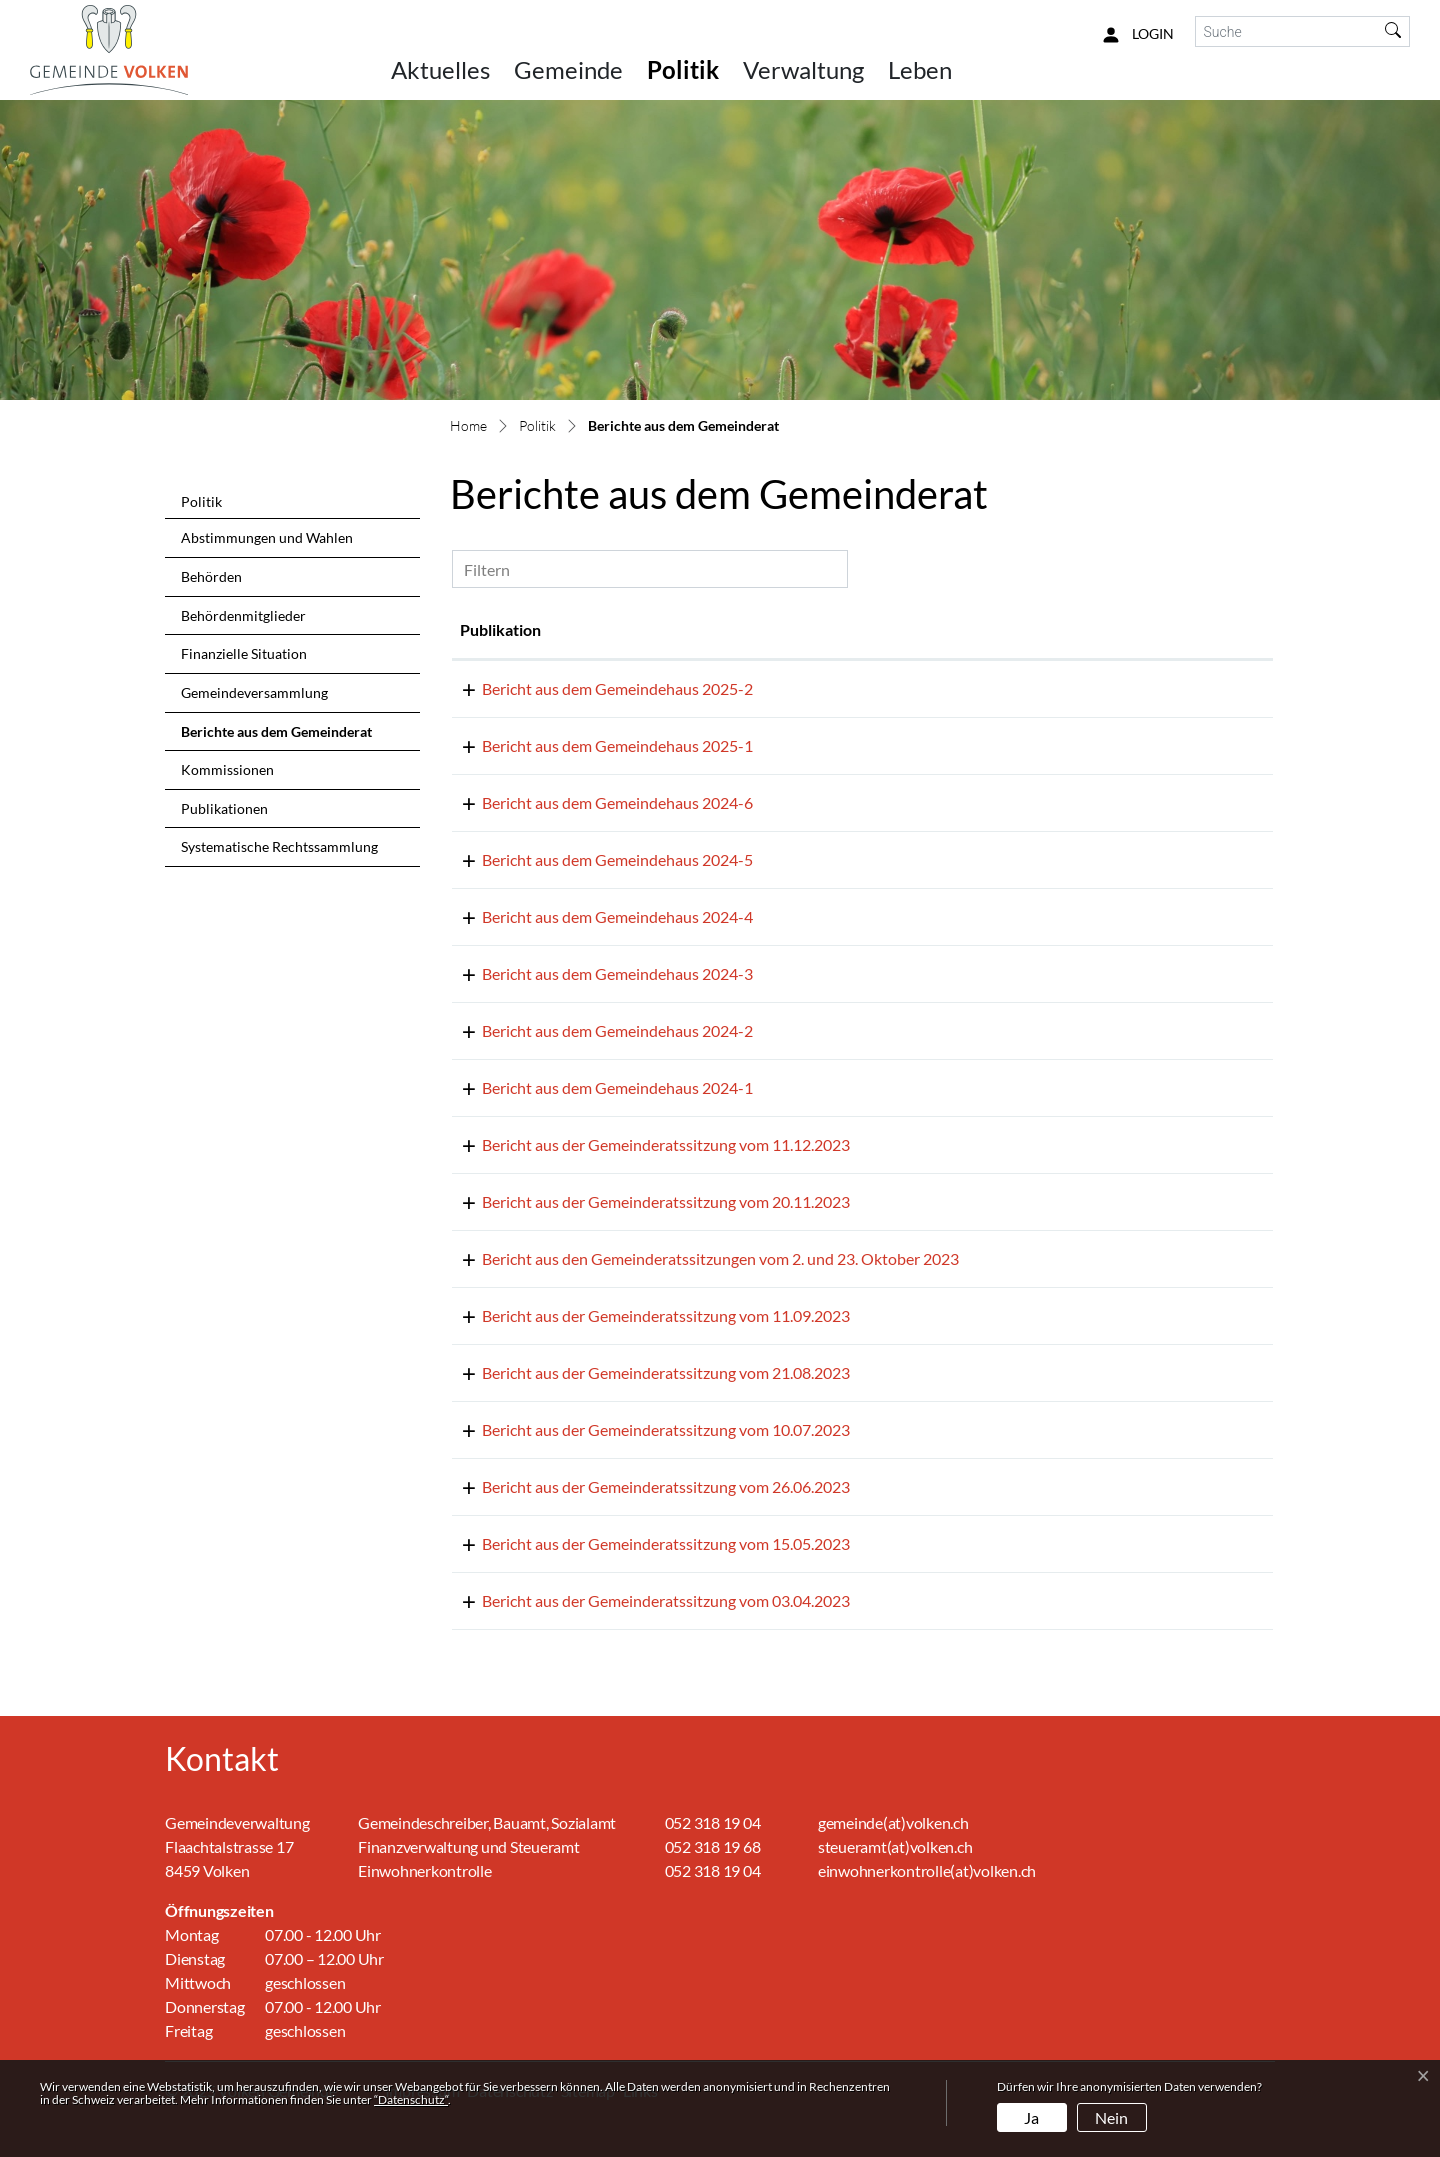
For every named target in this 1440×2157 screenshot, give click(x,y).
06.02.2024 (499, 1030)
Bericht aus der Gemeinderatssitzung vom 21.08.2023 (776, 1372)
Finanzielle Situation (244, 653)
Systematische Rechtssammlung (279, 846)
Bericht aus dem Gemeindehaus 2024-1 (727, 1087)
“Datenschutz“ (411, 2099)
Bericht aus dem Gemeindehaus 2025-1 (727, 745)
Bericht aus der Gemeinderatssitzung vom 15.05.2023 (776, 1543)
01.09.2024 (499, 802)
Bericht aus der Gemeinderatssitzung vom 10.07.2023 (776, 1429)
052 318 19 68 (713, 1846)
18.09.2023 (499, 1315)
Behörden (211, 576)
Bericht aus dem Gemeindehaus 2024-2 (727, 1030)
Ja (1031, 2117)
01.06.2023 (499, 1543)
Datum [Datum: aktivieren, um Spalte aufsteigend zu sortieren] (484, 629)
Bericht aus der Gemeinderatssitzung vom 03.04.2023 (776, 1600)
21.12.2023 (499, 1144)
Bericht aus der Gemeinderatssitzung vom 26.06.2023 (776, 1486)
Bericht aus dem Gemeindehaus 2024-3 (727, 973)
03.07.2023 (499, 1486)
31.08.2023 (499, 1372)
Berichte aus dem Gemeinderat (276, 737)
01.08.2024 (499, 859)
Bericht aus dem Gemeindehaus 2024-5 (727, 859)
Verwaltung (803, 69)
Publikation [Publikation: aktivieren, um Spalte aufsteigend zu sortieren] (632, 629)
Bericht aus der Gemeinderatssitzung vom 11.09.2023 (776, 1315)
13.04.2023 (499, 1600)
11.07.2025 (499, 688)
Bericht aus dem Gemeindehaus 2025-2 (727, 688)
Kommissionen (227, 769)
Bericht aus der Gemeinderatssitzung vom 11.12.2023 (776, 1144)
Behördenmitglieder (243, 615)
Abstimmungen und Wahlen (267, 537)
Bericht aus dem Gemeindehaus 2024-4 (727, 916)
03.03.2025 (499, 745)
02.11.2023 (499, 1258)
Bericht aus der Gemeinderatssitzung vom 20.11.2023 (776, 1201)
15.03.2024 (499, 973)
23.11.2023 (499, 1201)
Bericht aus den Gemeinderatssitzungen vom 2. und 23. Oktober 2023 (830, 1258)
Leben (920, 69)
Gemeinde (568, 69)
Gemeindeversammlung (254, 692)
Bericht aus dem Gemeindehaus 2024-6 (727, 802)
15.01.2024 (499, 1087)
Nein (1111, 2117)
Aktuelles (440, 69)
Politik (683, 69)
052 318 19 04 (713, 1822)
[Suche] (1287, 31)
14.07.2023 (499, 1429)
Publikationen (224, 808)
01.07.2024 (499, 916)
